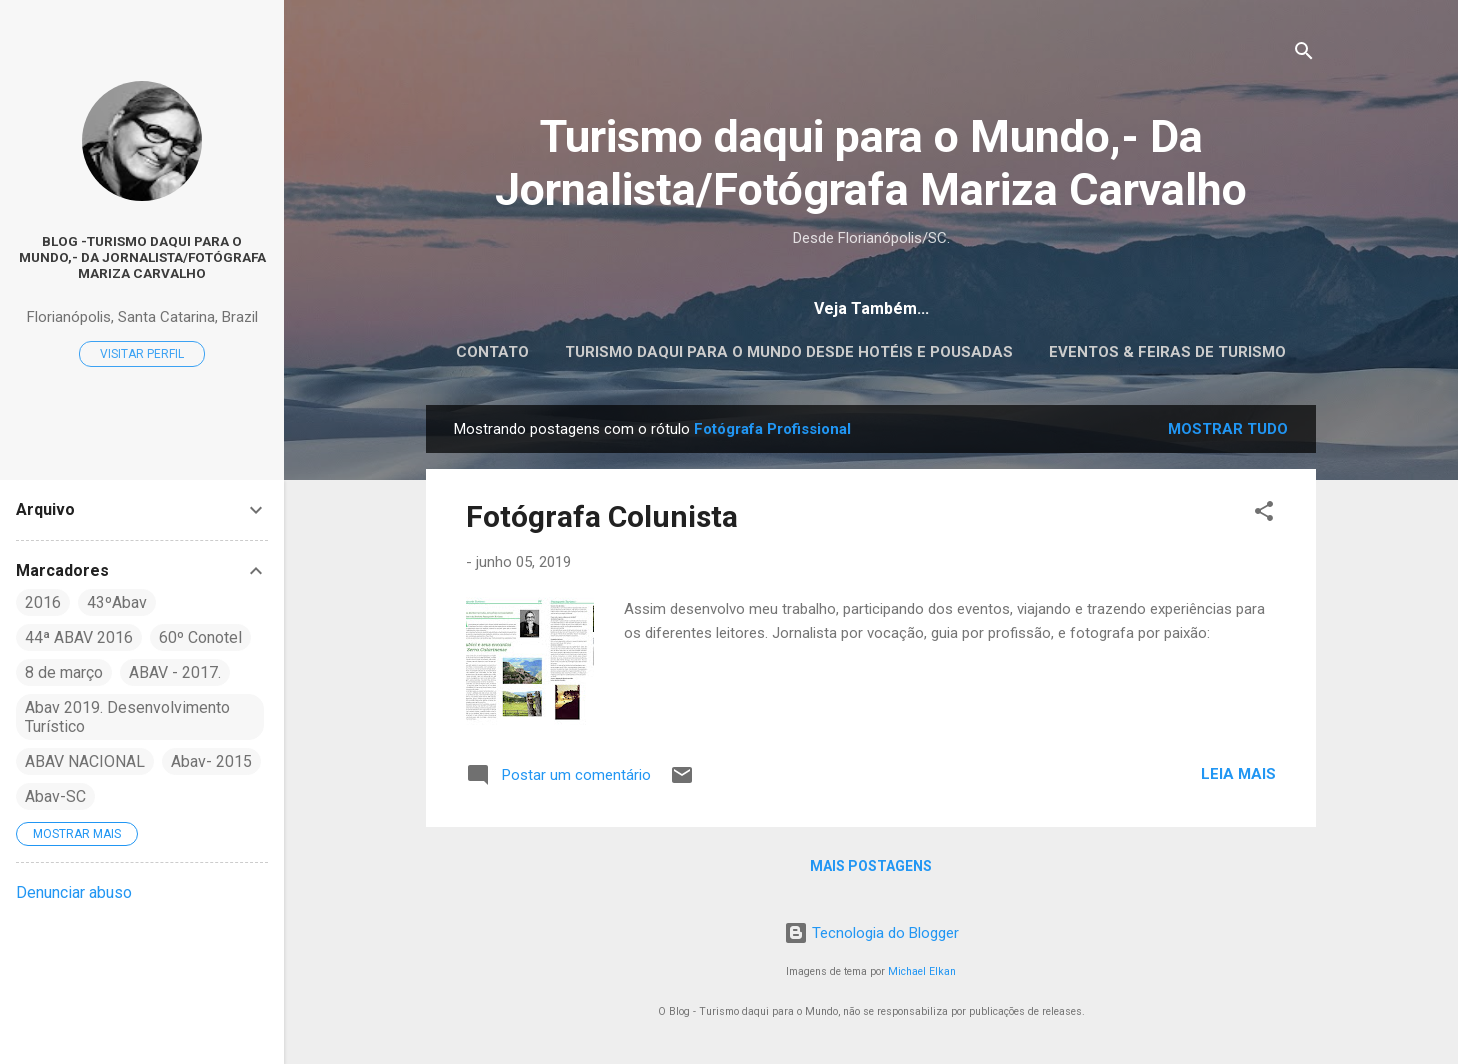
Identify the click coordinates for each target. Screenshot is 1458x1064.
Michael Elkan (922, 971)
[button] (1264, 514)
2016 (43, 602)
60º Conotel (200, 637)
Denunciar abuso (74, 892)
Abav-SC (55, 796)
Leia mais (1238, 774)
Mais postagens (871, 866)
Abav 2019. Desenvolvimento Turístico (127, 717)
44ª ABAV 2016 (79, 637)
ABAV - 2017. (175, 672)
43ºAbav (117, 602)
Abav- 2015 (211, 761)
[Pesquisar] (1304, 54)
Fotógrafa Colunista (602, 516)
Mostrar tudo (1228, 429)
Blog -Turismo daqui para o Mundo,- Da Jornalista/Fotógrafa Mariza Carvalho (142, 257)
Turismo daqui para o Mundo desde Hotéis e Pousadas (789, 352)
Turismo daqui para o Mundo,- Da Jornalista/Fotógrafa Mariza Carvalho (871, 163)
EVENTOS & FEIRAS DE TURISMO (1167, 352)
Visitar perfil (142, 354)
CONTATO (492, 352)
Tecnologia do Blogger (871, 933)
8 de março (64, 672)
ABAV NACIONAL (85, 761)
